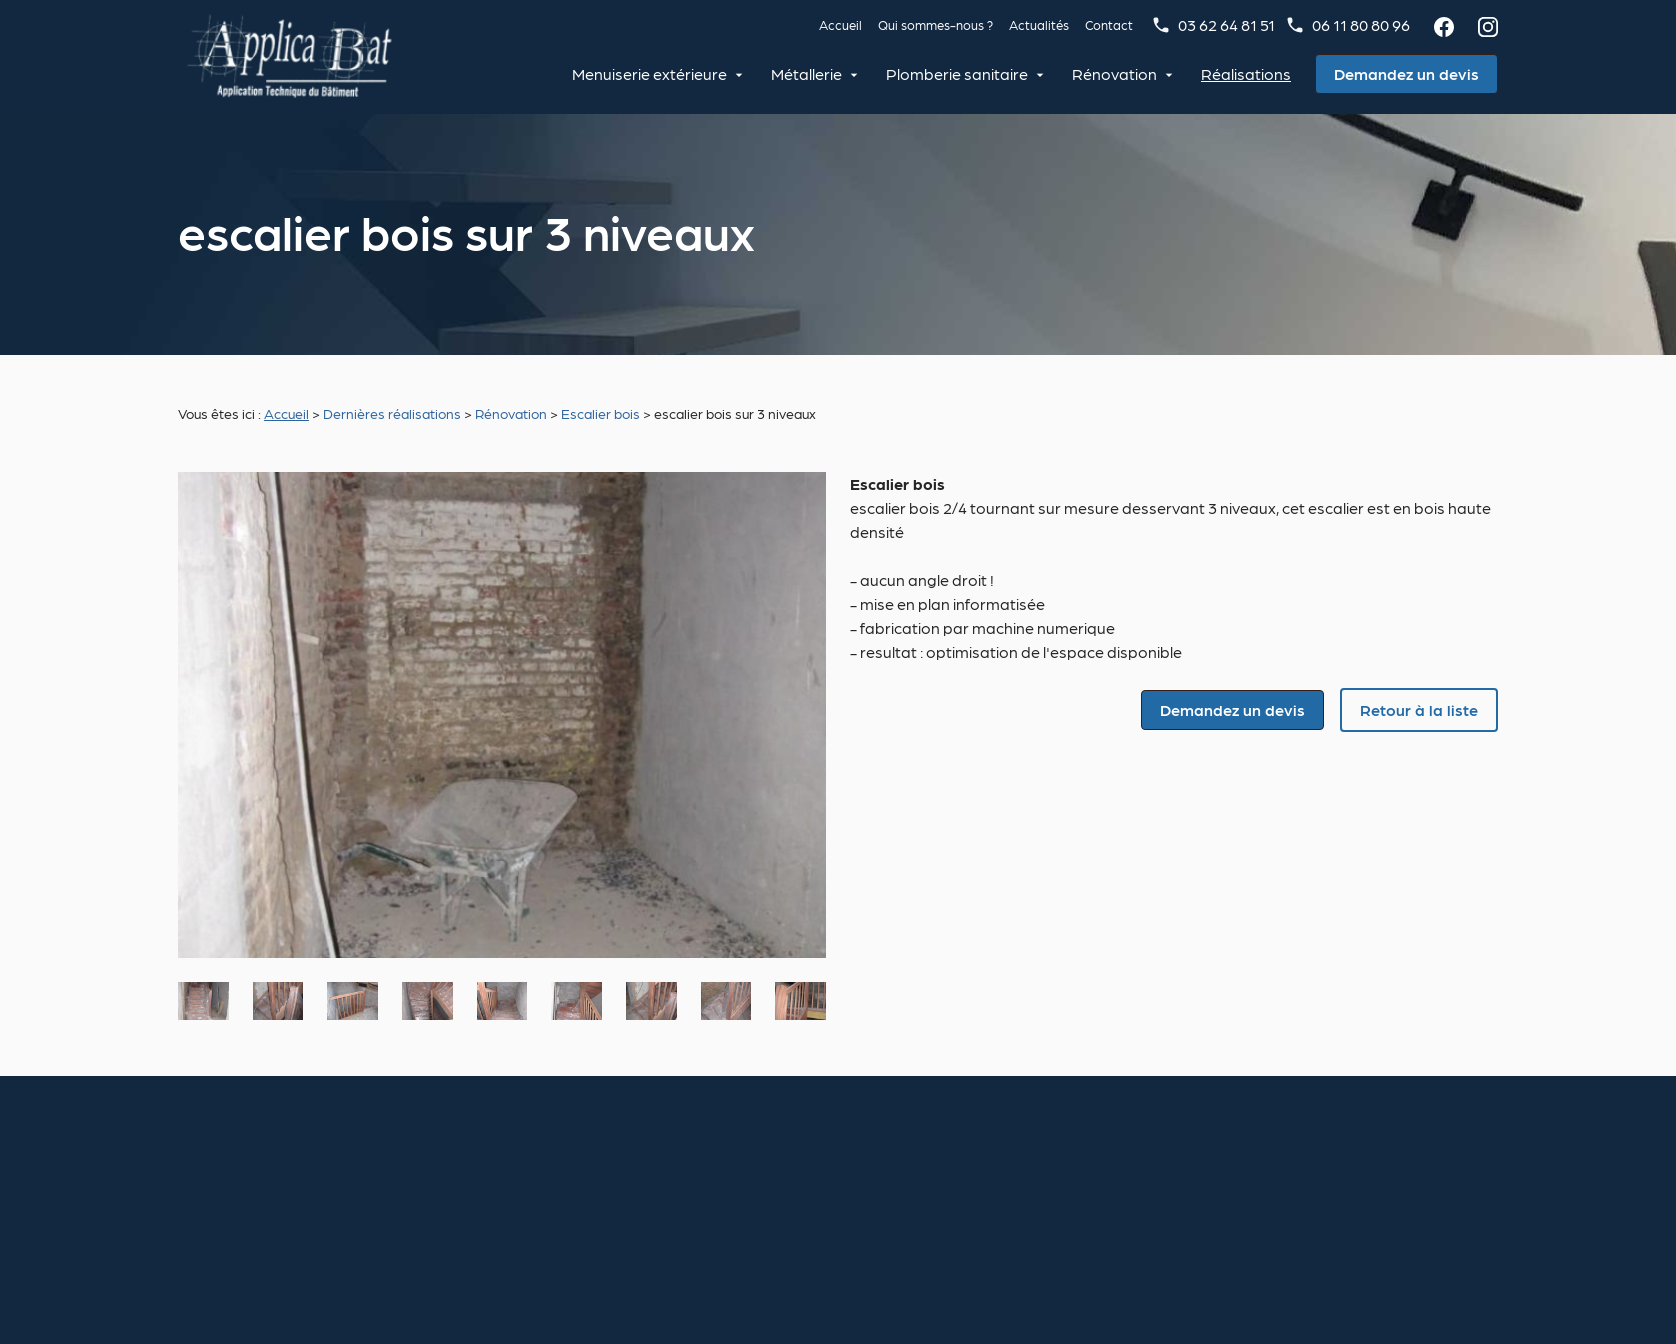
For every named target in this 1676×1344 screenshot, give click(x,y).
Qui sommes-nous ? (935, 24)
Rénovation (1114, 73)
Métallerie (806, 73)
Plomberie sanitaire (957, 73)
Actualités (1039, 24)
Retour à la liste (1419, 709)
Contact (1109, 24)
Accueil (840, 24)
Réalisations (1246, 73)
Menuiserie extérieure (649, 73)
